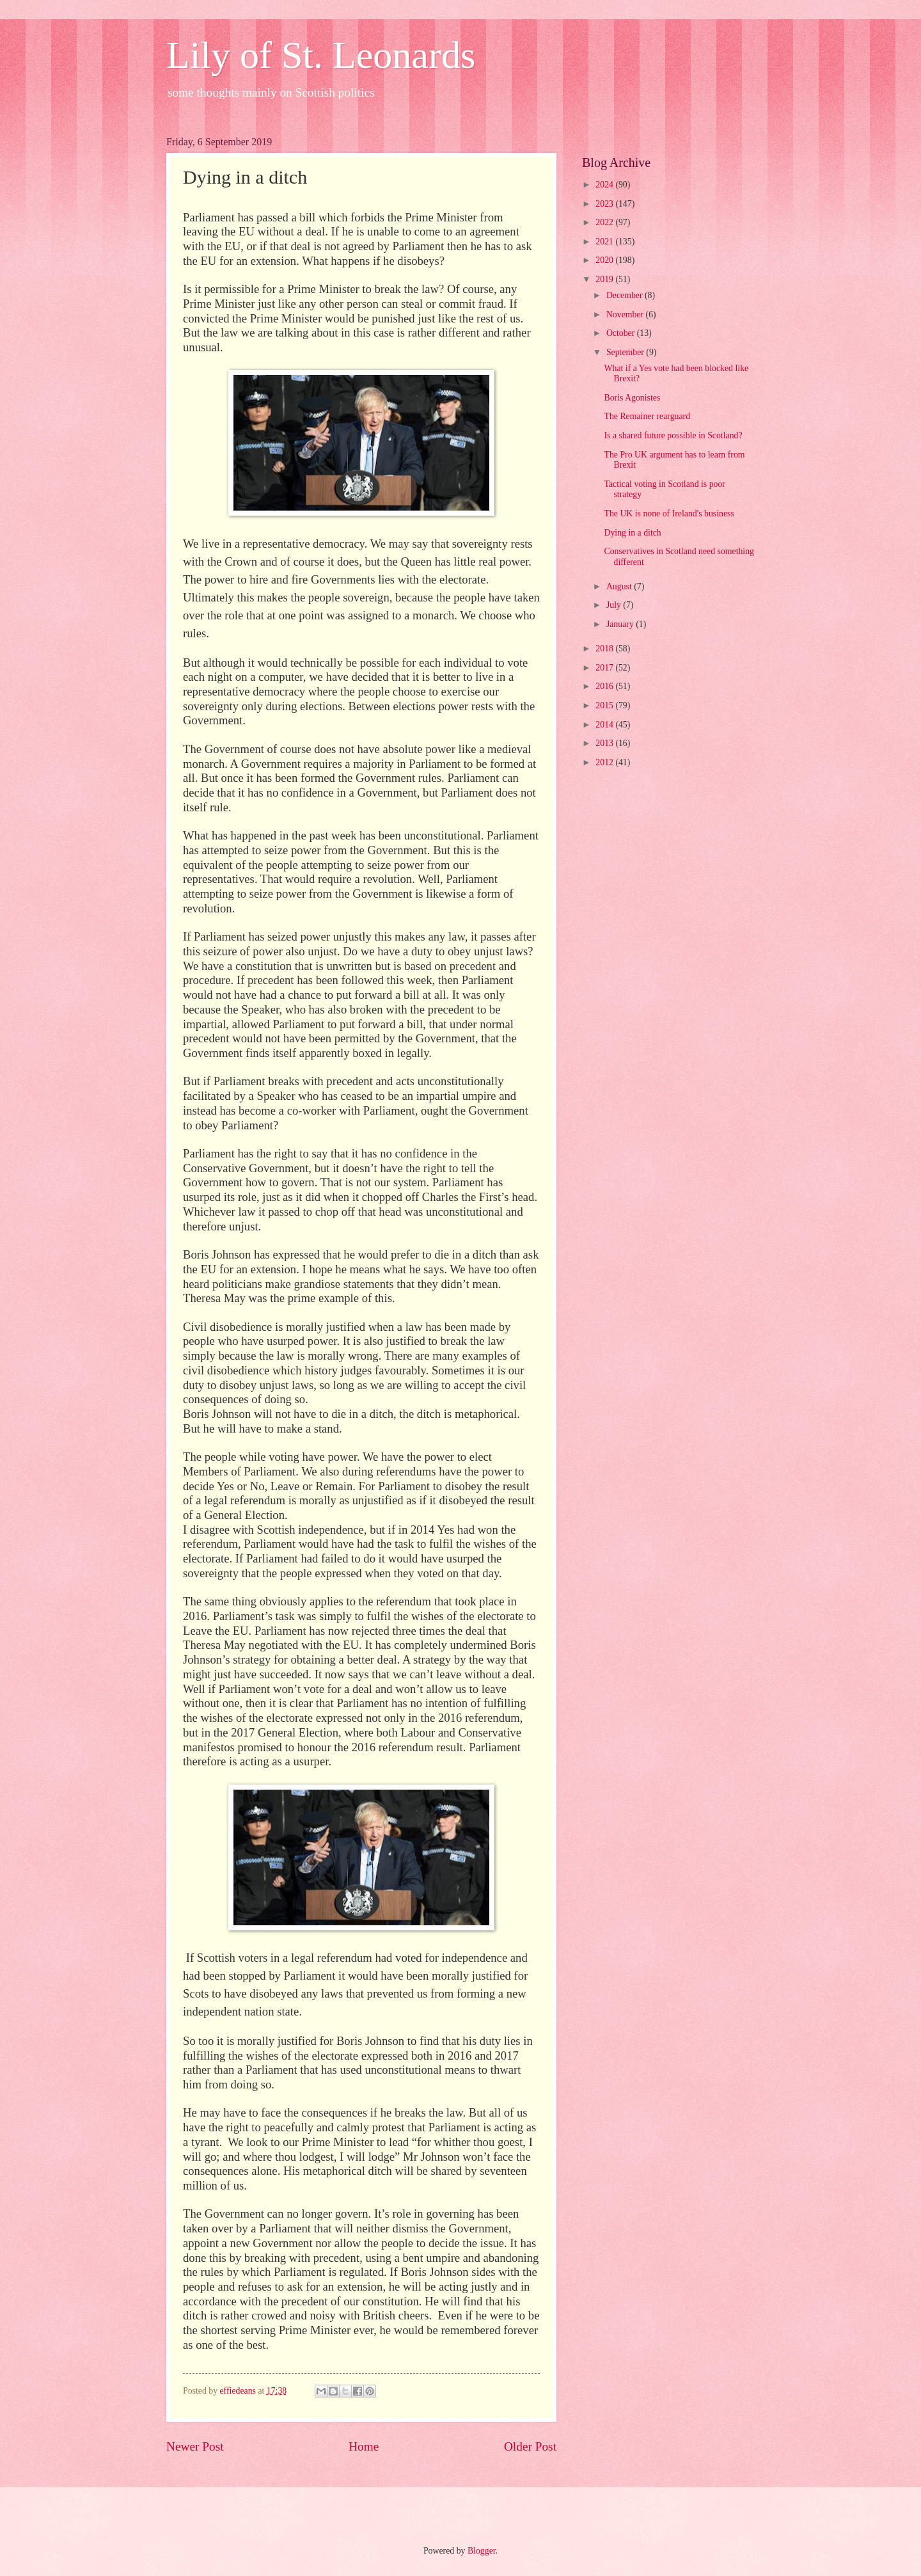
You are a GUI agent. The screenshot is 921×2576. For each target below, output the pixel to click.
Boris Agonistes (632, 397)
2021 (605, 241)
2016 (605, 686)
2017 (605, 667)
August (620, 586)
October (621, 333)
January (621, 624)
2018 (605, 648)
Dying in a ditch (632, 532)
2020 (605, 260)
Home (364, 2446)
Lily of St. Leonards (320, 55)
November (626, 314)
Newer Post (195, 2446)
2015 (605, 705)
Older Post (530, 2446)
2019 (605, 279)
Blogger (482, 2551)
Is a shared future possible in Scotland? (673, 435)
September (626, 352)
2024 (605, 184)
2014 (605, 724)
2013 (605, 743)
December (625, 295)
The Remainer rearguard (647, 416)
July (614, 605)
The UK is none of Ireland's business (669, 513)
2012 (605, 762)
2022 (605, 222)
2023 (605, 204)
